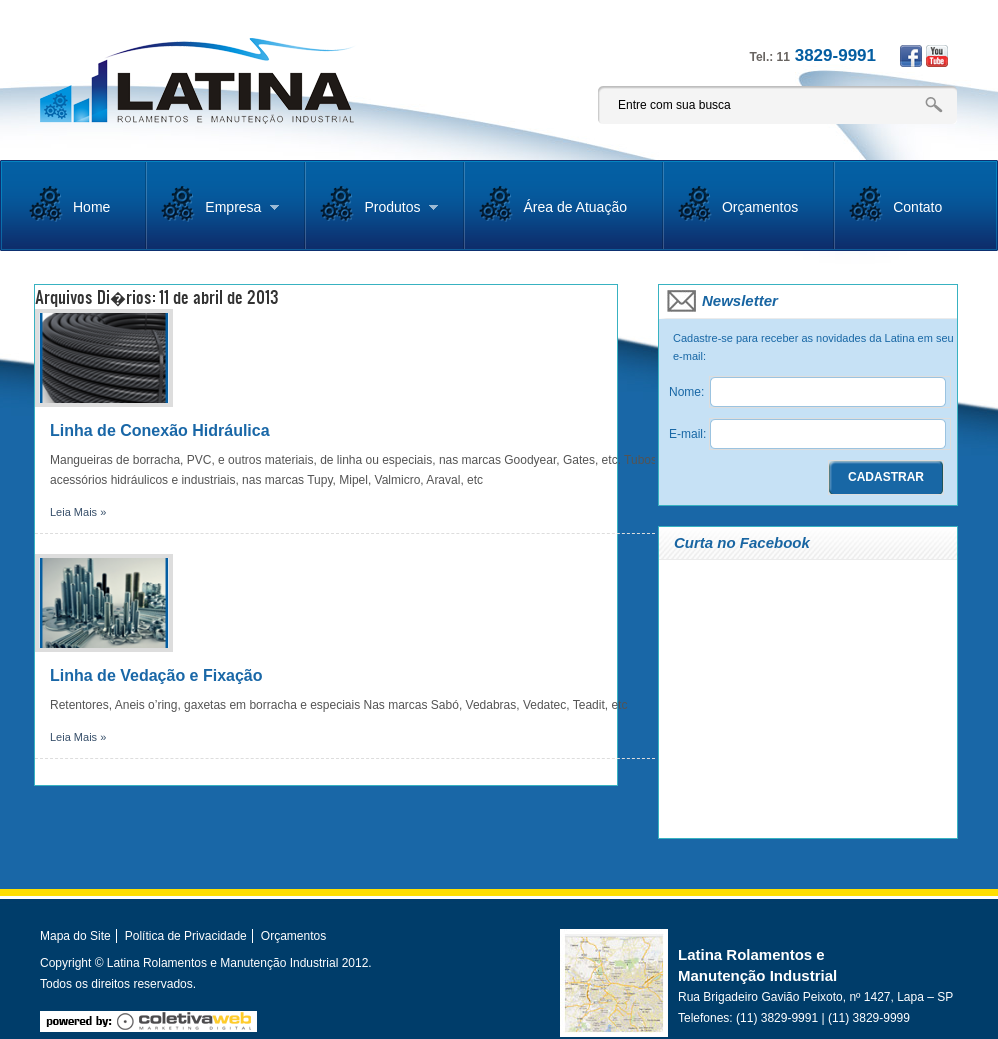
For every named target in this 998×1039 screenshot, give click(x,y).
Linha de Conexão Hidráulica (160, 430)
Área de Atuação (575, 207)
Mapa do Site (75, 936)
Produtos (379, 214)
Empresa (220, 214)
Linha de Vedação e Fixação (156, 675)
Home (91, 207)
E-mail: (687, 434)
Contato (917, 207)
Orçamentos (760, 207)
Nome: (686, 392)
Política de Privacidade (186, 936)
